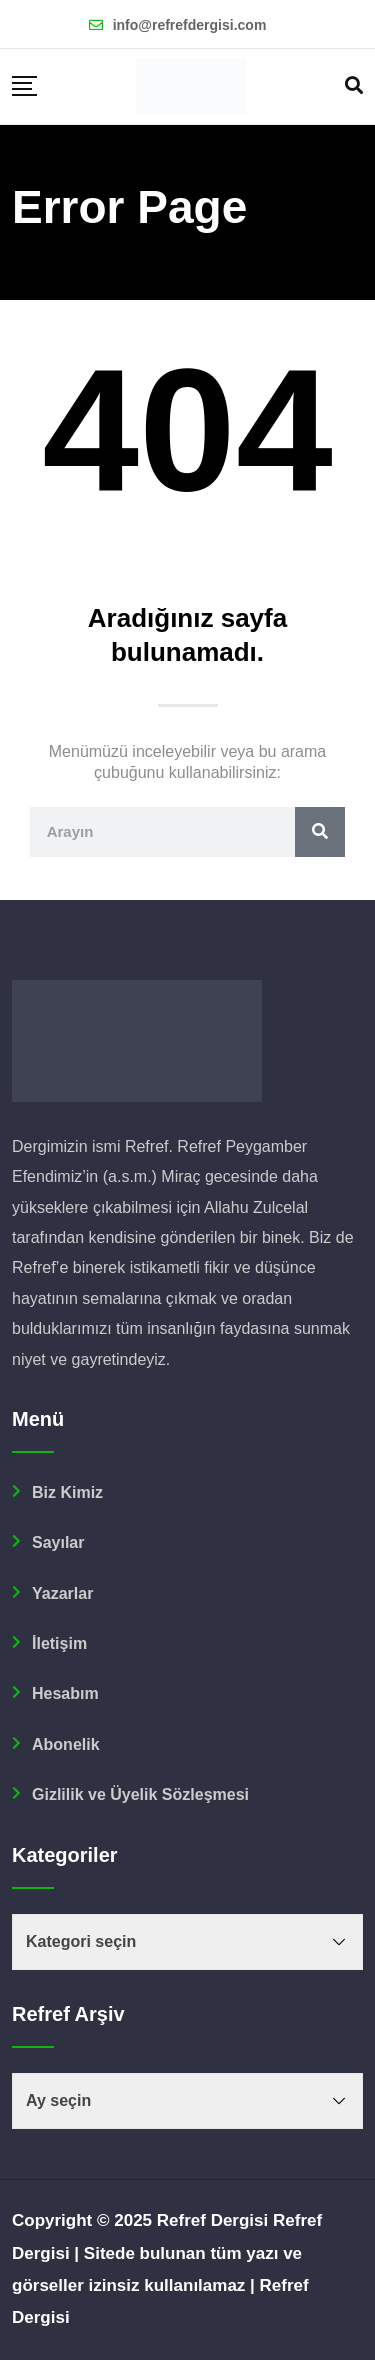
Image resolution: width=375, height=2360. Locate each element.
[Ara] (320, 832)
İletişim (59, 1643)
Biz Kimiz (67, 1492)
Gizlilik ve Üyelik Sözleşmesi (140, 1794)
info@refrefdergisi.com (190, 25)
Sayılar (58, 1542)
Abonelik (66, 1744)
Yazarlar (62, 1593)
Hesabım (65, 1693)
